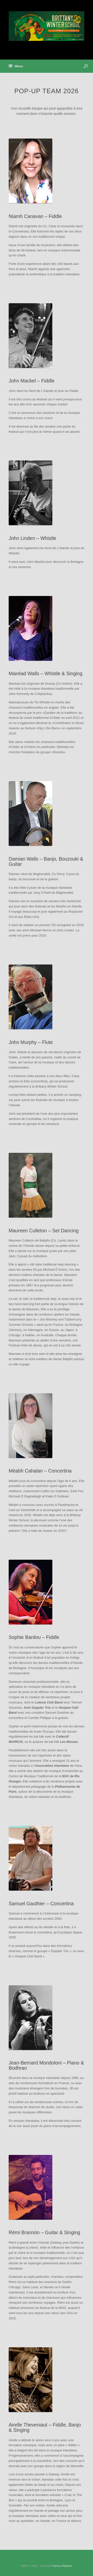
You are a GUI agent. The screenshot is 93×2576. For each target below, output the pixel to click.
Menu (16, 66)
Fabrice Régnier (62, 2565)
